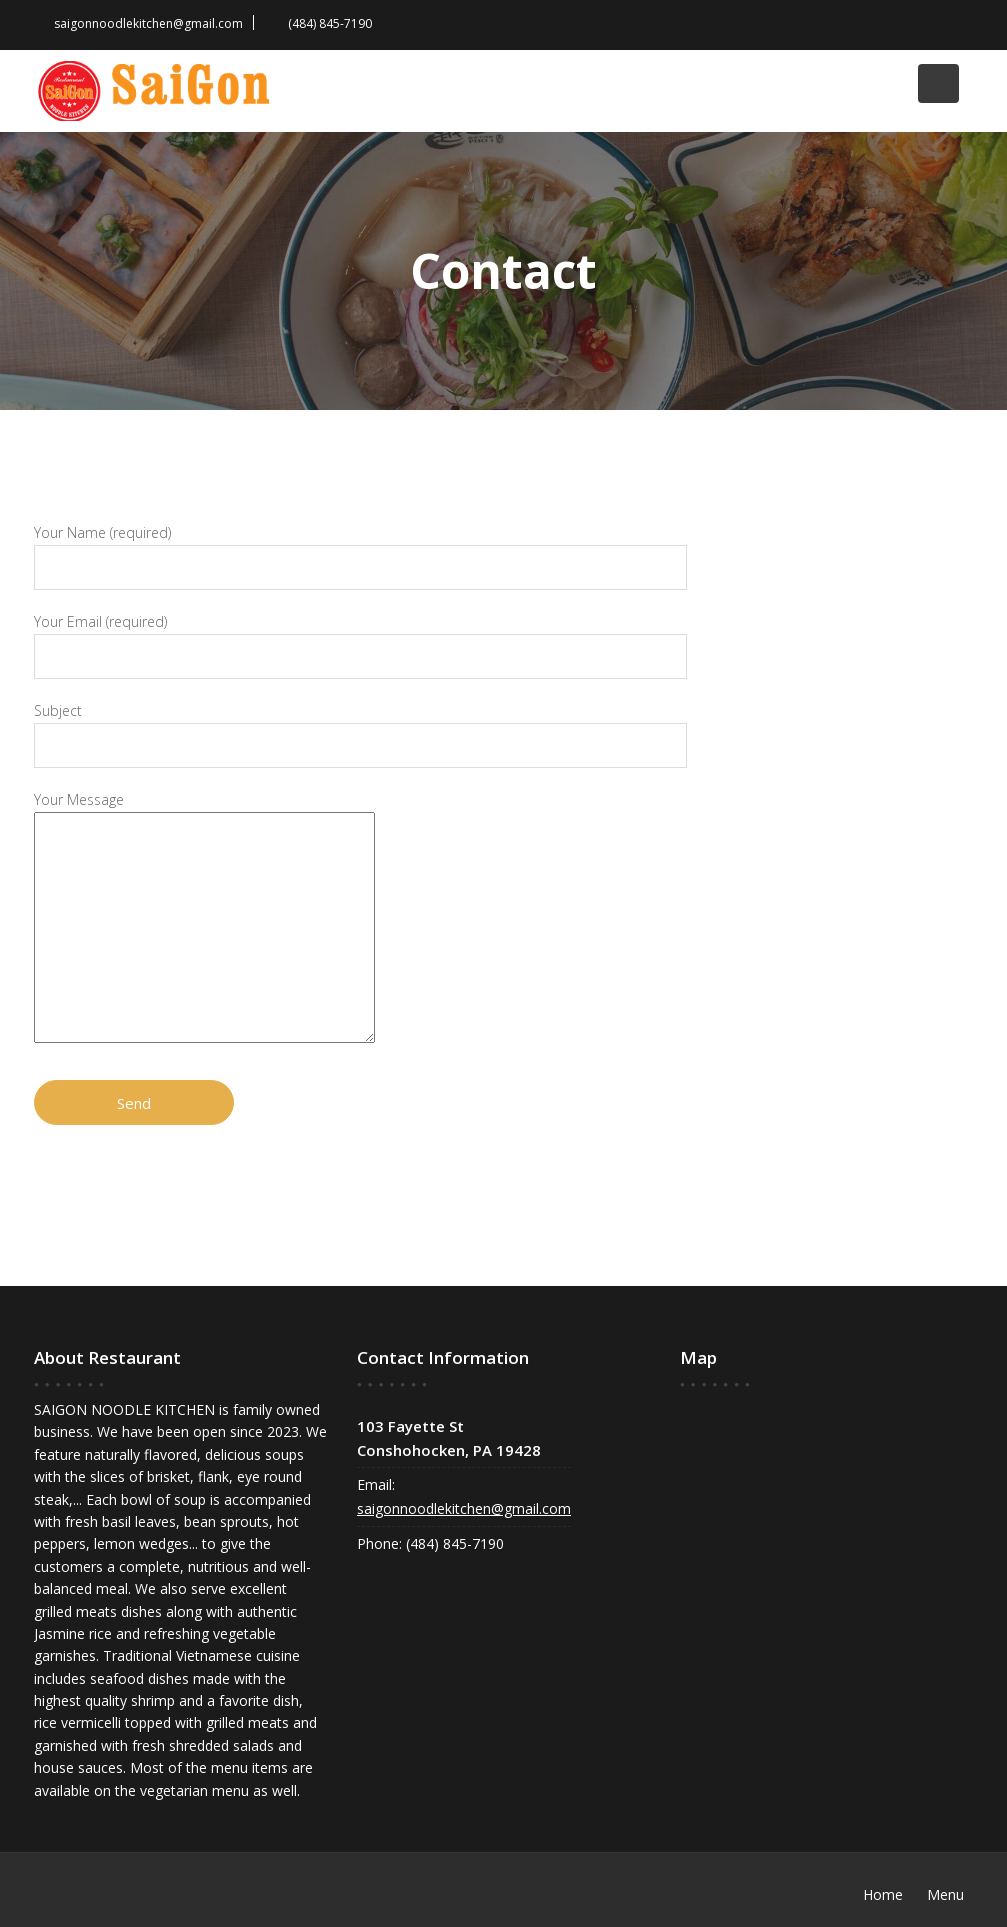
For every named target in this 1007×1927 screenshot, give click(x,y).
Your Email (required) (360, 639)
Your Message (204, 918)
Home (883, 1894)
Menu (945, 1894)
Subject (360, 728)
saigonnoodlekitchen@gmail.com (464, 1509)
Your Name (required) (360, 550)
